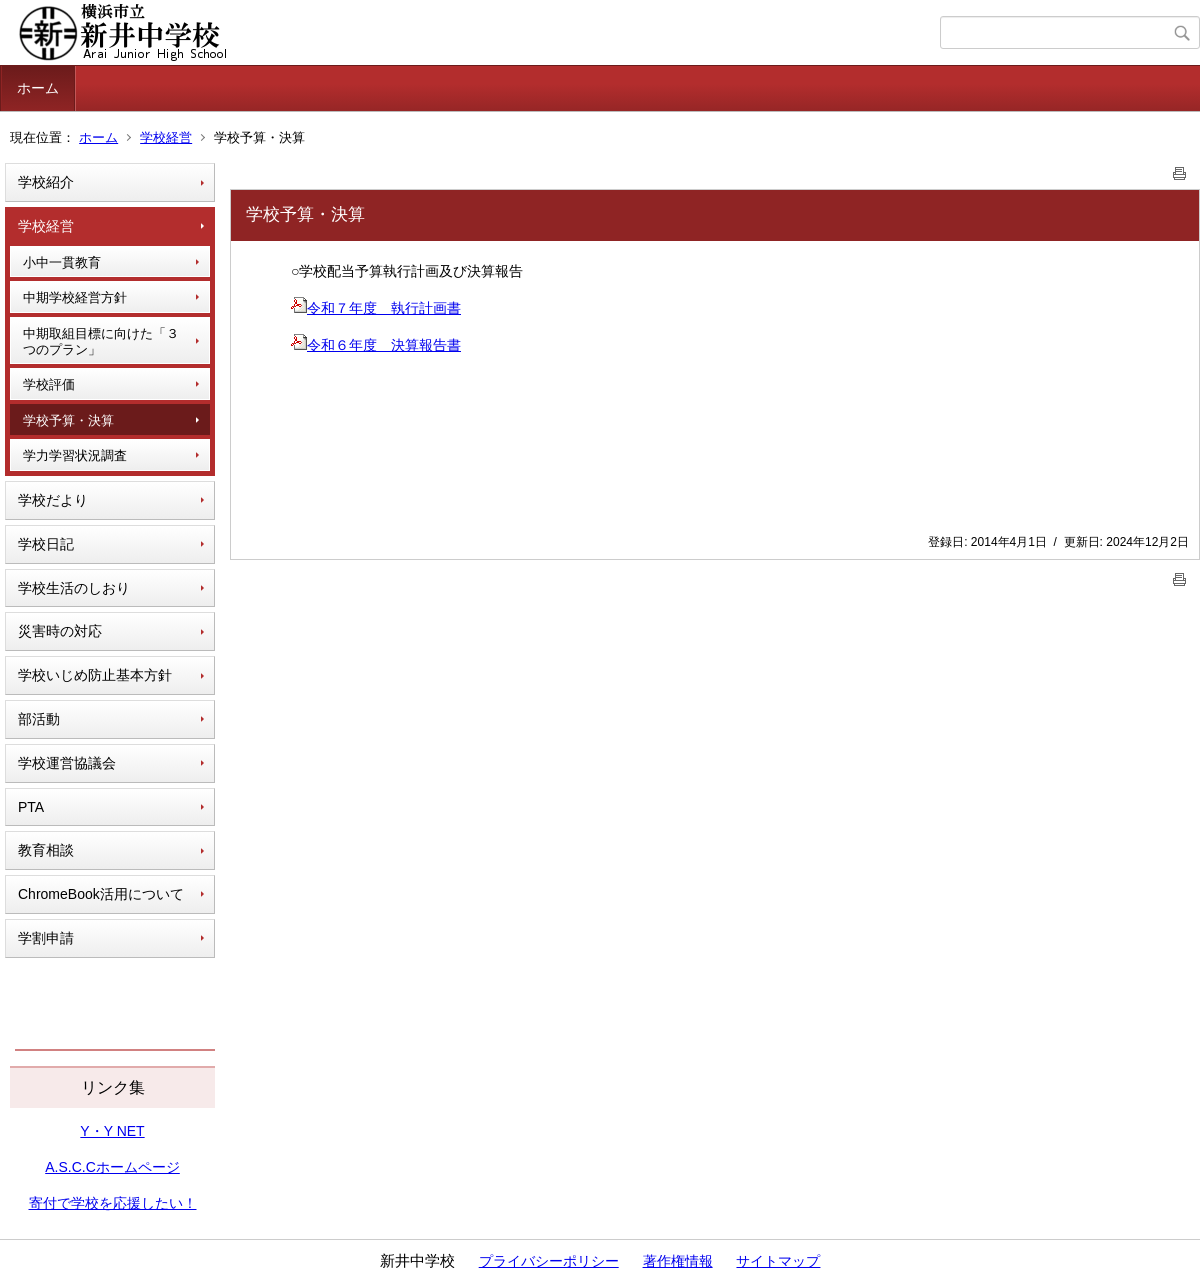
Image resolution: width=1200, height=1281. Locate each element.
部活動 (39, 719)
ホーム (38, 88)
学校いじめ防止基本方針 (95, 675)
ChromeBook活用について (101, 894)
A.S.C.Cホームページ (112, 1167)
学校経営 (166, 137)
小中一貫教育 (62, 262)
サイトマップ (778, 1261)
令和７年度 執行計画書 (376, 308)
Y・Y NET (112, 1131)
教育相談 (46, 850)
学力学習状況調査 (75, 455)
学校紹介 (46, 182)
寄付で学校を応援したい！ (113, 1203)
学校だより (53, 500)
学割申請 (46, 938)
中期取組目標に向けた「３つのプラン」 (101, 341)
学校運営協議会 (67, 763)
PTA (31, 807)
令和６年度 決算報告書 (376, 345)
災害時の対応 (60, 631)
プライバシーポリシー (549, 1261)
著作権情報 (678, 1261)
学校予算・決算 (68, 420)
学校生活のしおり (74, 588)
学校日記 (46, 544)
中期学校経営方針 (75, 297)
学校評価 (49, 384)
